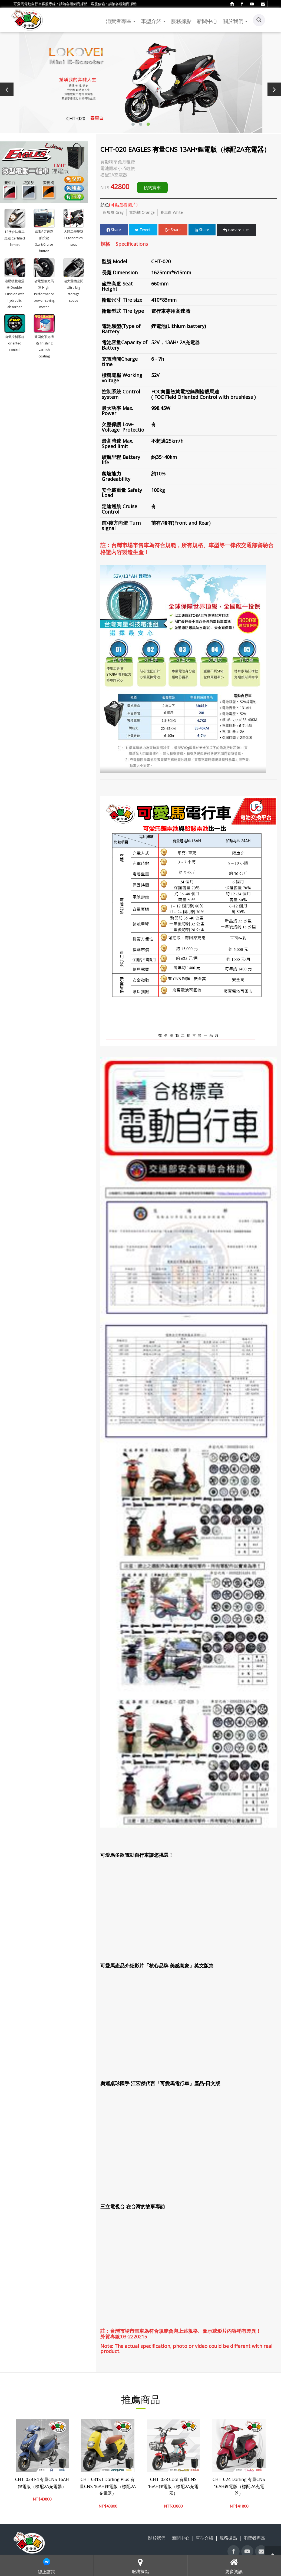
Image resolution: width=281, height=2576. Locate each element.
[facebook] (242, 4)
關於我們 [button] (235, 21)
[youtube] (252, 4)
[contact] (263, 4)
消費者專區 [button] (120, 21)
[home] (232, 4)
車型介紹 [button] (153, 21)
